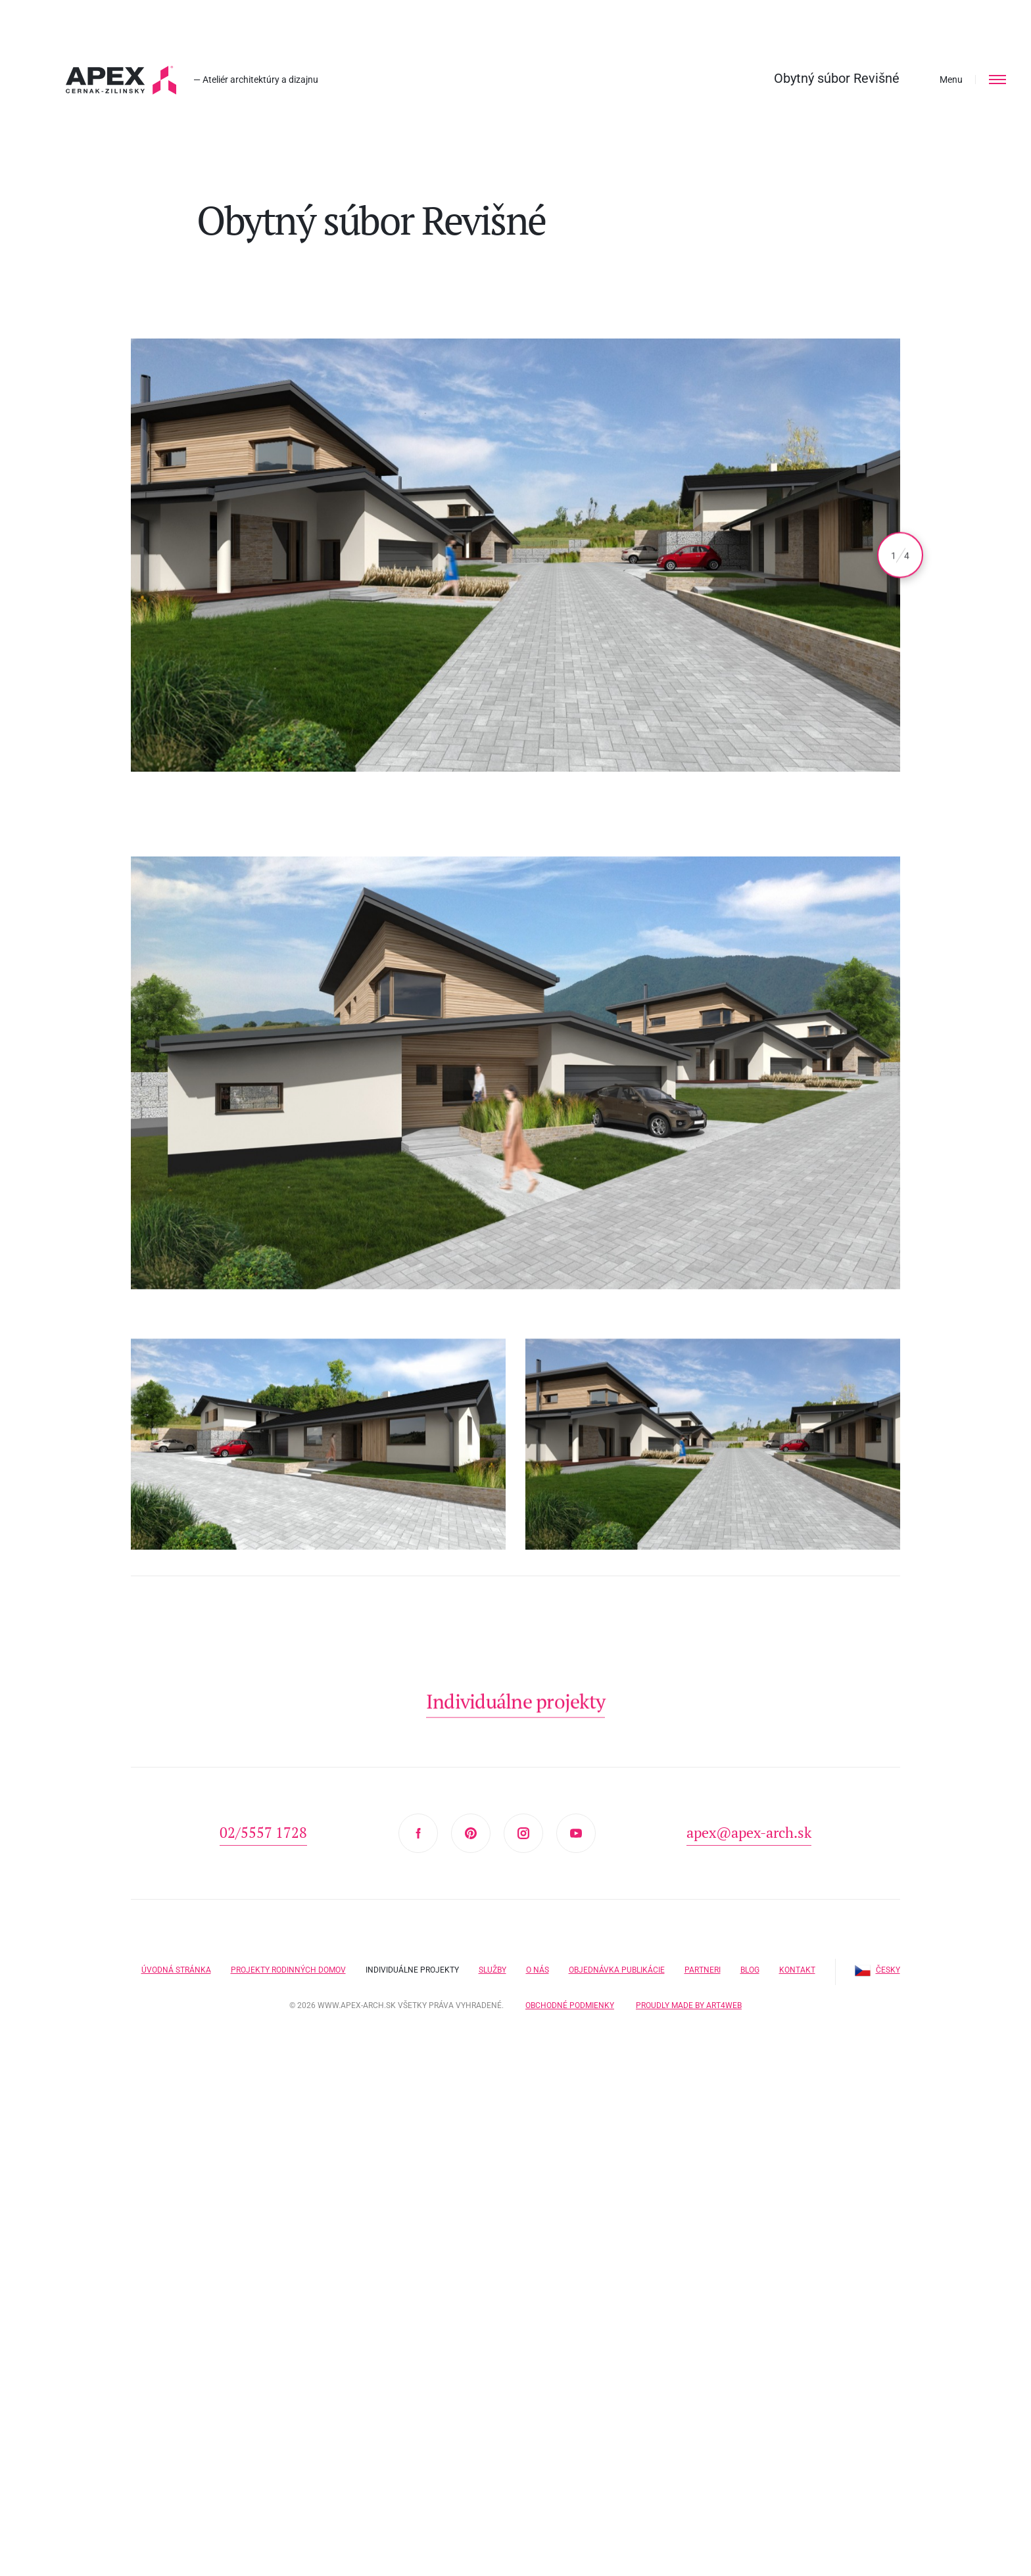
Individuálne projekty (412, 1970)
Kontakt (797, 1970)
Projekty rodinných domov (288, 1970)
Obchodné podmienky (569, 2005)
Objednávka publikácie (617, 1970)
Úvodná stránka (176, 1970)
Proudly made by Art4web (689, 2005)
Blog (749, 1970)
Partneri (702, 1970)
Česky (877, 1970)
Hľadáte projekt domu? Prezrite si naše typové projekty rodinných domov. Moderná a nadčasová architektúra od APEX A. (121, 80)
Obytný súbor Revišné (836, 78)
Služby (492, 1970)
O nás (537, 1970)
